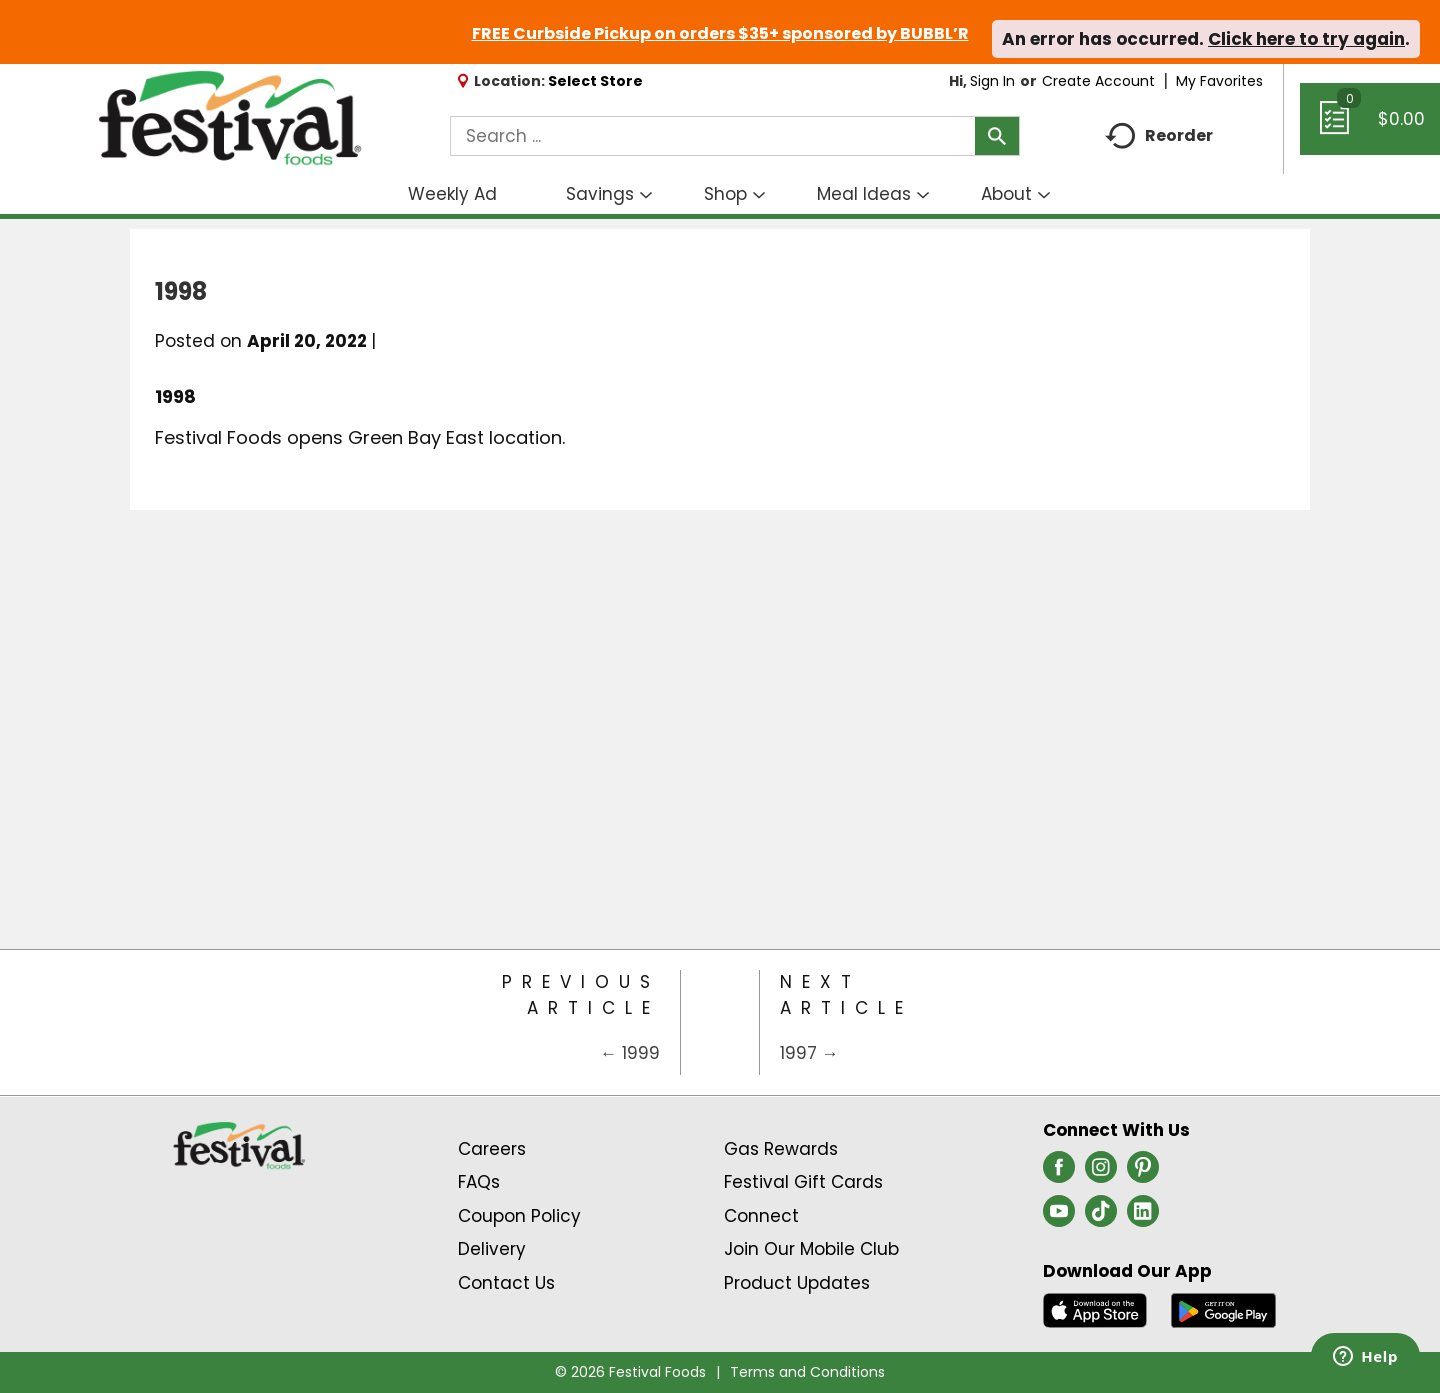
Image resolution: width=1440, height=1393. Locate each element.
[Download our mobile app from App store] (1095, 1309)
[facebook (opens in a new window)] (1059, 1173)
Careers (492, 1149)
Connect (761, 1216)
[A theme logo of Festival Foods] (229, 119)
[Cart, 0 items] (1370, 128)
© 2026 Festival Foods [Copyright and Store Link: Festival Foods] (630, 1372)
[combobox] (735, 136)
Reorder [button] (1159, 136)
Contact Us (506, 1283)
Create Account (1098, 81)
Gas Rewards (781, 1149)
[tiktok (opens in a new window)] (1101, 1217)
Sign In (992, 81)
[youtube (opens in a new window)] (1059, 1217)
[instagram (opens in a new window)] (1101, 1173)
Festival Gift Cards (803, 1182)
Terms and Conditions (807, 1372)
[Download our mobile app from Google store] (1223, 1309)
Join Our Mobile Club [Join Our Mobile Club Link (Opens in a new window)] (811, 1249)
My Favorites (1221, 81)
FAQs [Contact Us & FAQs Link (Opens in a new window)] (479, 1182)
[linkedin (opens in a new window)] (1143, 1217)
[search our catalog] (997, 136)
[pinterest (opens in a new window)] (1143, 1173)
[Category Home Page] (720, 1022)
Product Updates (797, 1283)
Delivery (492, 1249)
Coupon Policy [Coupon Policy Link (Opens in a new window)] (519, 1216)
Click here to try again (1306, 39)
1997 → (809, 1053)
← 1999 (630, 1053)
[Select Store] (597, 81)
